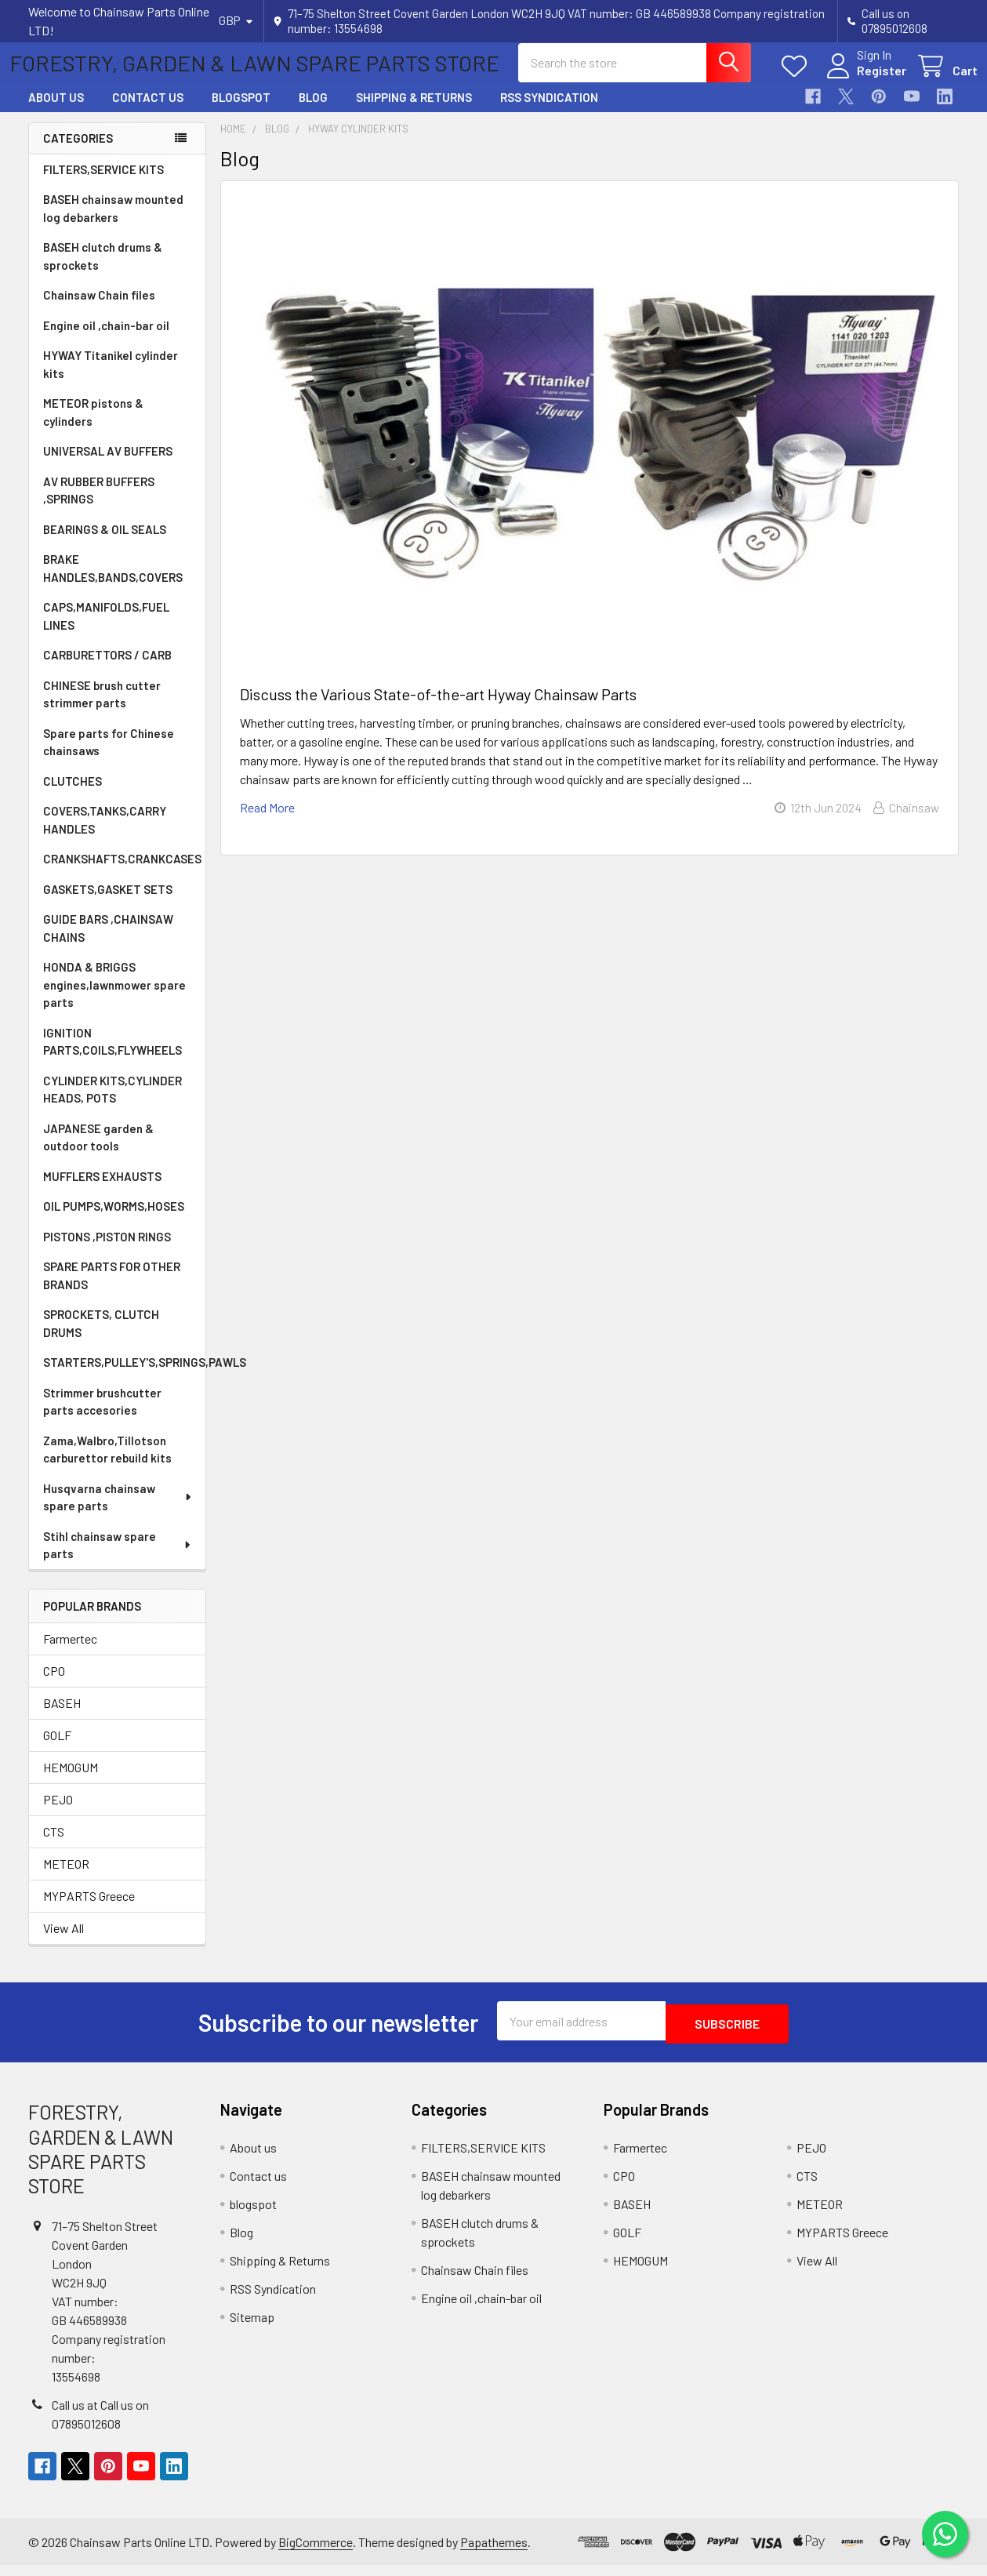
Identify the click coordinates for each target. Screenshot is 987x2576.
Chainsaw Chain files (99, 309)
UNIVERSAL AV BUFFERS (107, 465)
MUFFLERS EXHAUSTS (102, 1190)
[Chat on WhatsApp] (943, 2532)
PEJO (58, 1813)
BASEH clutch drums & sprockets (102, 270)
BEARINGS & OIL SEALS (104, 543)
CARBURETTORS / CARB (107, 669)
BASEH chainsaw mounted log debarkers (113, 222)
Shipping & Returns (414, 111)
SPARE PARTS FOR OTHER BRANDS (111, 1289)
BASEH (62, 1716)
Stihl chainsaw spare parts (117, 1559)
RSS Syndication (549, 111)
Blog (313, 111)
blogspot (241, 111)
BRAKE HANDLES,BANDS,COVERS (113, 582)
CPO (54, 1684)
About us (56, 111)
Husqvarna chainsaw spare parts (118, 1511)
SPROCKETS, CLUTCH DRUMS (101, 1337)
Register (862, 79)
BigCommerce (315, 2552)
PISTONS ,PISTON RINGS (107, 1251)
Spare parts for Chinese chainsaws (108, 756)
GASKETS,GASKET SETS (107, 903)
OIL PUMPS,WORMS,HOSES (113, 1220)
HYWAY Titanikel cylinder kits (110, 378)
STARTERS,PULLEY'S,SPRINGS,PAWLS (124, 1376)
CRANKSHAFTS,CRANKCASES (122, 873)
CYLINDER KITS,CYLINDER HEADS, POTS (112, 1104)
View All (63, 1942)
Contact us (147, 111)
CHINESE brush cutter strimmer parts (102, 708)
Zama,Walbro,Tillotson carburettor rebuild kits (107, 1464)
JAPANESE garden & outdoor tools (98, 1151)
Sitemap (252, 2327)
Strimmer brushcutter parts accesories (102, 1416)
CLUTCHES (72, 795)
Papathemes (494, 2552)
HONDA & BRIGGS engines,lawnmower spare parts (114, 998)
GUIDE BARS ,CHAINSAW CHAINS (108, 942)
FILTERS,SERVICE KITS (103, 183)
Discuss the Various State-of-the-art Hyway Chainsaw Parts (438, 708)
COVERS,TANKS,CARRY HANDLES (104, 834)
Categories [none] (78, 152)
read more (267, 821)
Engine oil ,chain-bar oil (106, 339)
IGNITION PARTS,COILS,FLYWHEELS (112, 1056)
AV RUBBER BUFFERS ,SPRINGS (98, 505)
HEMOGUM (70, 1781)
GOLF (57, 1749)
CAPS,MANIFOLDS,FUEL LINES (106, 630)
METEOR (66, 1877)
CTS (53, 1845)
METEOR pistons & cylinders (93, 426)
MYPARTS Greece (89, 1909)
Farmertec (70, 1652)
